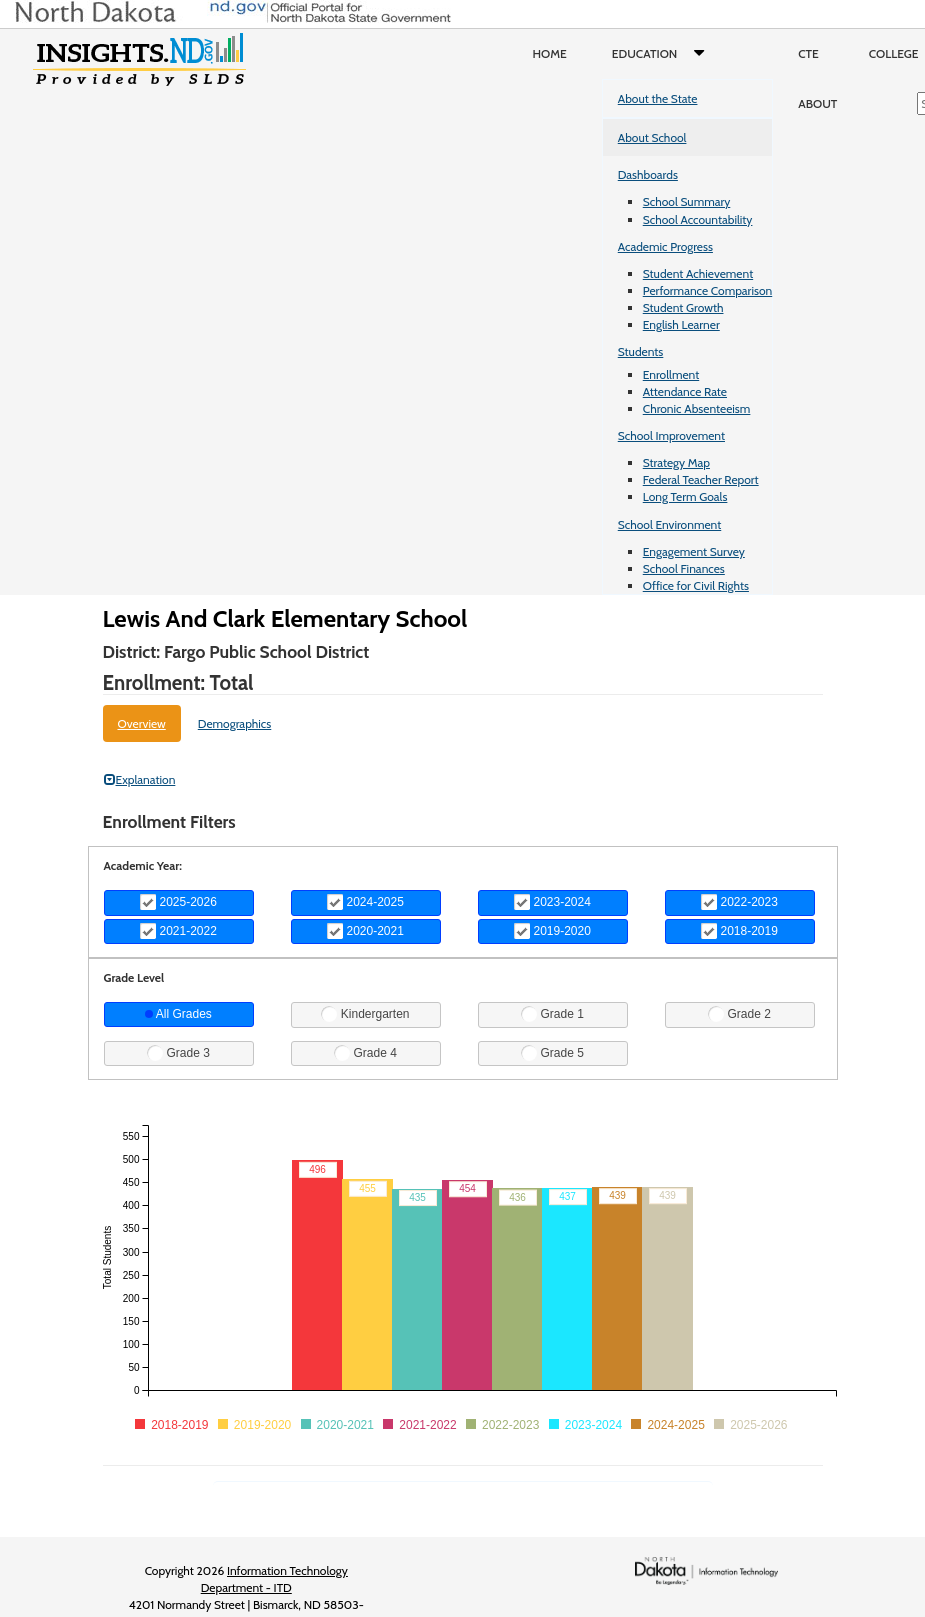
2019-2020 (552, 931)
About (817, 103)
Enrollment (671, 374)
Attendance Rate (685, 391)
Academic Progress (665, 246)
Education (662, 54)
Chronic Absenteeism (697, 408)
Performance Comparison (708, 290)
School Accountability (698, 219)
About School (652, 137)
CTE (808, 53)
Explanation (140, 779)
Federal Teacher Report (701, 479)
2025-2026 (178, 902)
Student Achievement (698, 273)
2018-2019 (739, 931)
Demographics (235, 723)
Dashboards (648, 174)
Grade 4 (365, 1053)
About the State (658, 98)
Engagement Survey (694, 551)
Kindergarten (365, 1014)
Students (641, 351)
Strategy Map (676, 462)
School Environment (670, 524)
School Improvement (671, 435)
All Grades (178, 1014)
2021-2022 (178, 931)
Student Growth (683, 307)
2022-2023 (739, 902)
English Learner (681, 324)
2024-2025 (365, 902)
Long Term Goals (685, 496)
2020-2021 (365, 931)
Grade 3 (178, 1053)
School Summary (687, 201)
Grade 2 (739, 1014)
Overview (142, 723)
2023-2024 (552, 902)
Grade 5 (552, 1053)
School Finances (684, 568)
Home (550, 53)
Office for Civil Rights (696, 585)
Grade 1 (552, 1014)
